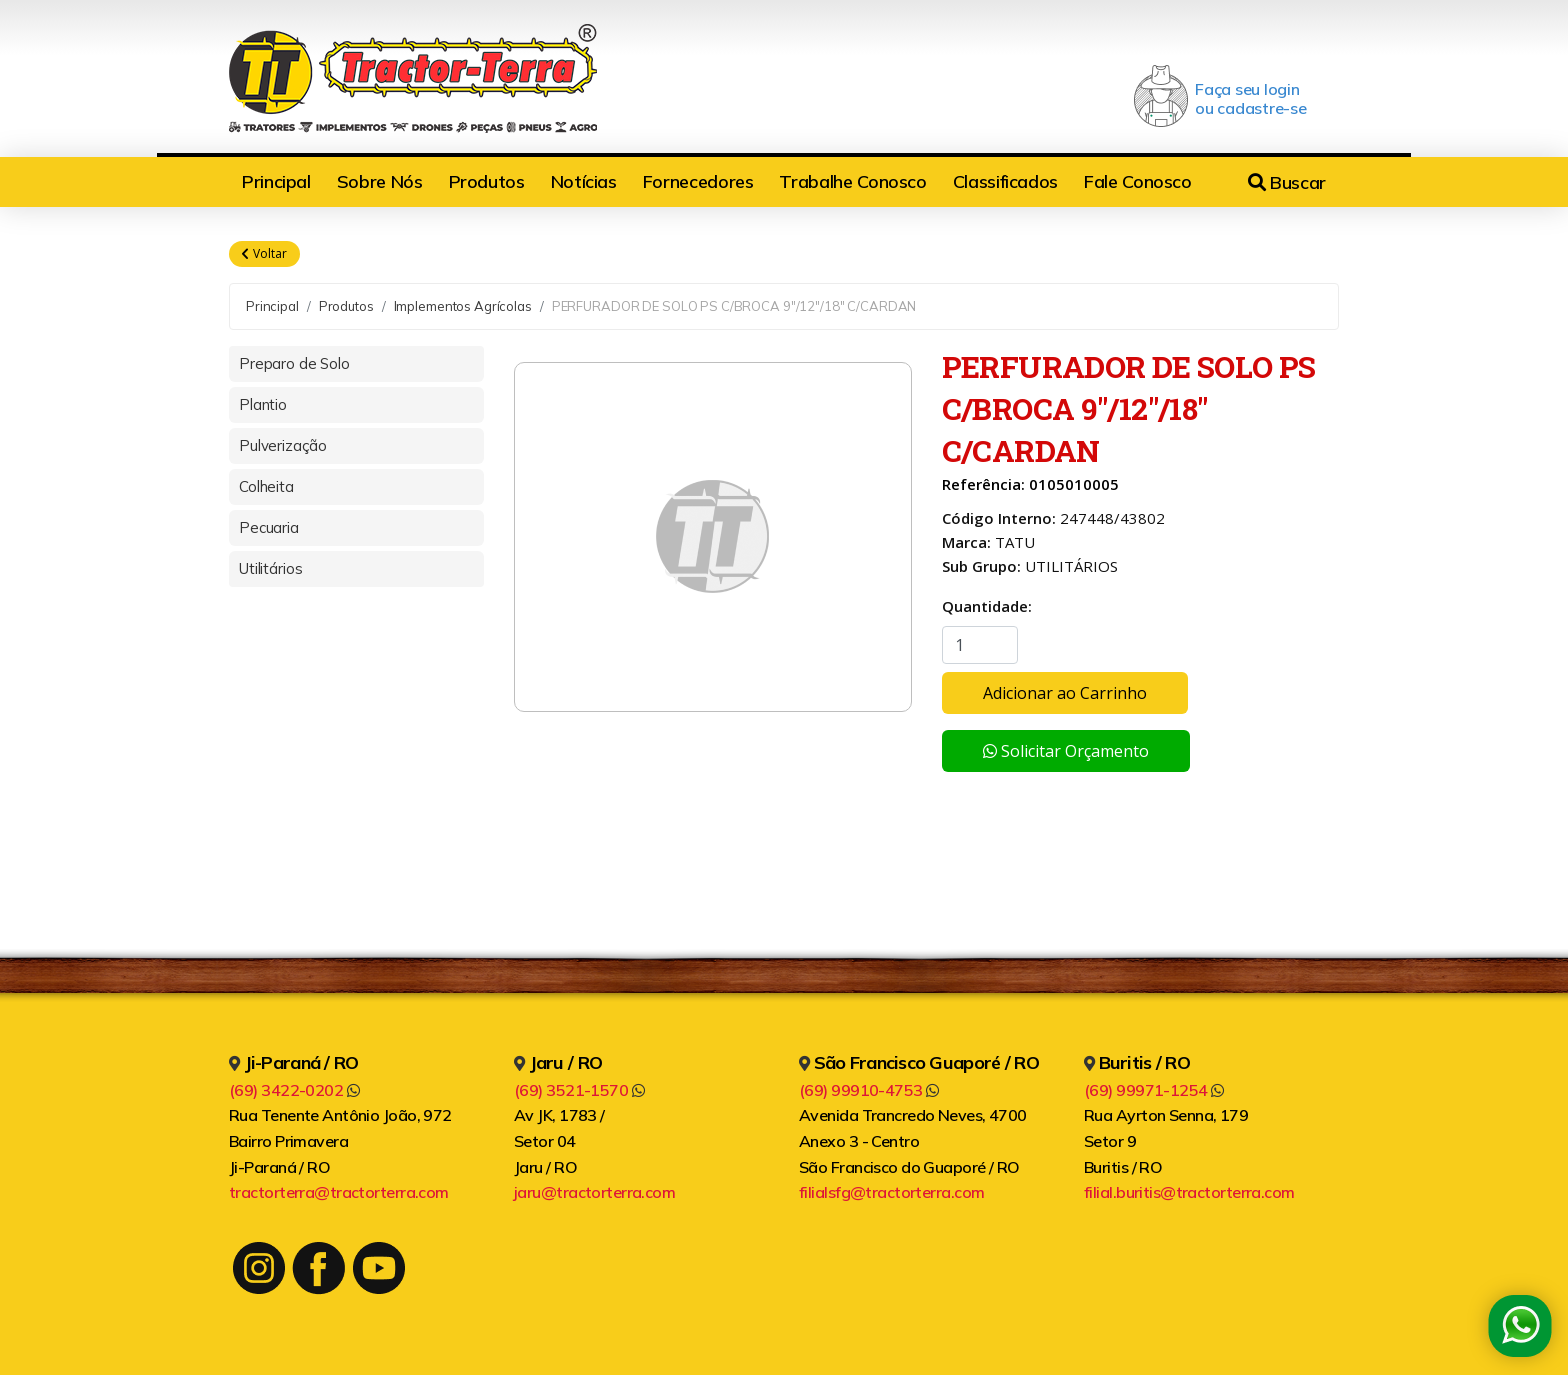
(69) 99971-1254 (1154, 1090)
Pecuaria (269, 527)
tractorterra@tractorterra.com (339, 1192)
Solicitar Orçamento (1066, 751)
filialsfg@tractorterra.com (891, 1192)
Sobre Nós (380, 181)
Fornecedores (698, 181)
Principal (276, 181)
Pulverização (283, 445)
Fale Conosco (1138, 181)
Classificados (1005, 181)
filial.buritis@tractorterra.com (1189, 1192)
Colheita (266, 486)
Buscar (1287, 182)
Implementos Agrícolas (463, 306)
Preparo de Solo (294, 363)
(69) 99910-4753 (869, 1090)
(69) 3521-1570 (579, 1090)
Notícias (584, 181)
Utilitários (270, 568)
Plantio (263, 404)
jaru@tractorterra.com (594, 1192)
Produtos (487, 181)
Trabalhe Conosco (852, 181)
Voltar (264, 254)
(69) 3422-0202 (294, 1090)
